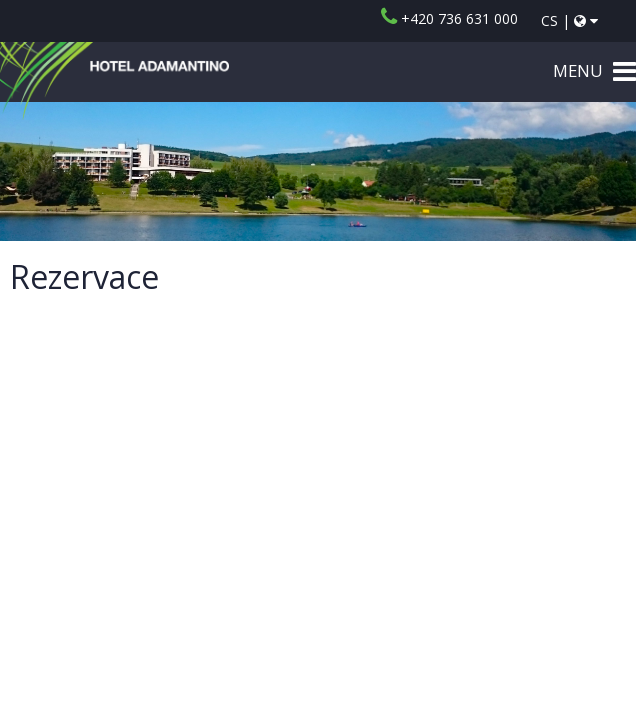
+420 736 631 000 (449, 18)
